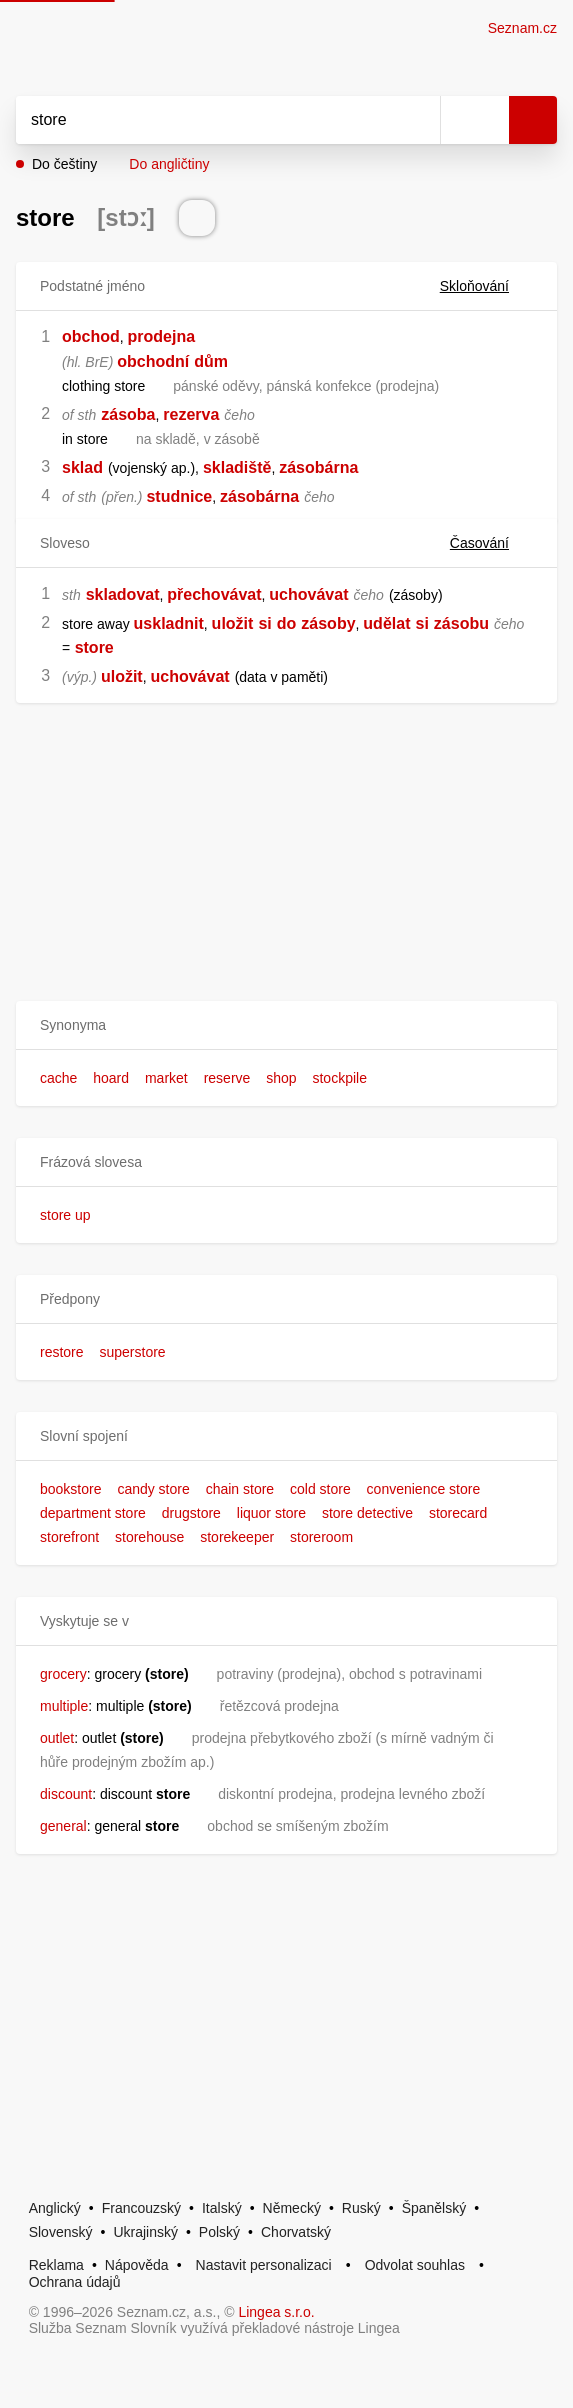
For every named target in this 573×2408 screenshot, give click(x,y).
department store (93, 1513)
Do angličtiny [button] (169, 164)
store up (65, 1215)
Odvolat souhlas (415, 2265)
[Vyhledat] (206, 120)
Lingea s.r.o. (276, 2312)
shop (281, 1078)
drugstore (191, 1513)
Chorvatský (296, 2232)
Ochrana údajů (75, 2282)
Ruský (361, 2208)
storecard (458, 1513)
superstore (132, 1352)
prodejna (162, 336)
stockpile (339, 1078)
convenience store (424, 1489)
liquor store (271, 1513)
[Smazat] (418, 120)
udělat (386, 623)
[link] (72, 647)
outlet (57, 1738)
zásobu (461, 623)
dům (211, 361)
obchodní (153, 361)
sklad (82, 467)
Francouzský (141, 2208)
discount (66, 1794)
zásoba (128, 414)
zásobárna (318, 467)
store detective (367, 1513)
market (166, 1078)
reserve (227, 1078)
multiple (64, 1706)
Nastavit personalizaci (264, 2265)
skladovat (123, 594)
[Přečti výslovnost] (197, 218)
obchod (91, 336)
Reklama (56, 2265)
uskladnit (169, 623)
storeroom (321, 1537)
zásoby (328, 623)
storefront (69, 1537)
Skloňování (486, 286)
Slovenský (61, 2232)
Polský (219, 2232)
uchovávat (308, 594)
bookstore (70, 1489)
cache (58, 1078)
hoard (111, 1078)
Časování (491, 543)
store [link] (94, 647)
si (264, 623)
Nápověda (137, 2265)
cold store (320, 1489)
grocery (63, 1674)
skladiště (237, 467)
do (287, 623)
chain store (240, 1489)
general (63, 1826)
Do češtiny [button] (64, 164)
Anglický (55, 2208)
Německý (292, 2208)
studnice (179, 496)
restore (62, 1352)
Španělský (434, 2208)
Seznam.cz (522, 28)
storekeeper (237, 1537)
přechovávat (214, 594)
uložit (233, 623)
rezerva (191, 414)
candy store (153, 1489)
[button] (286, 1025)
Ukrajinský (145, 2232)
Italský (222, 2208)
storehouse (149, 1537)
